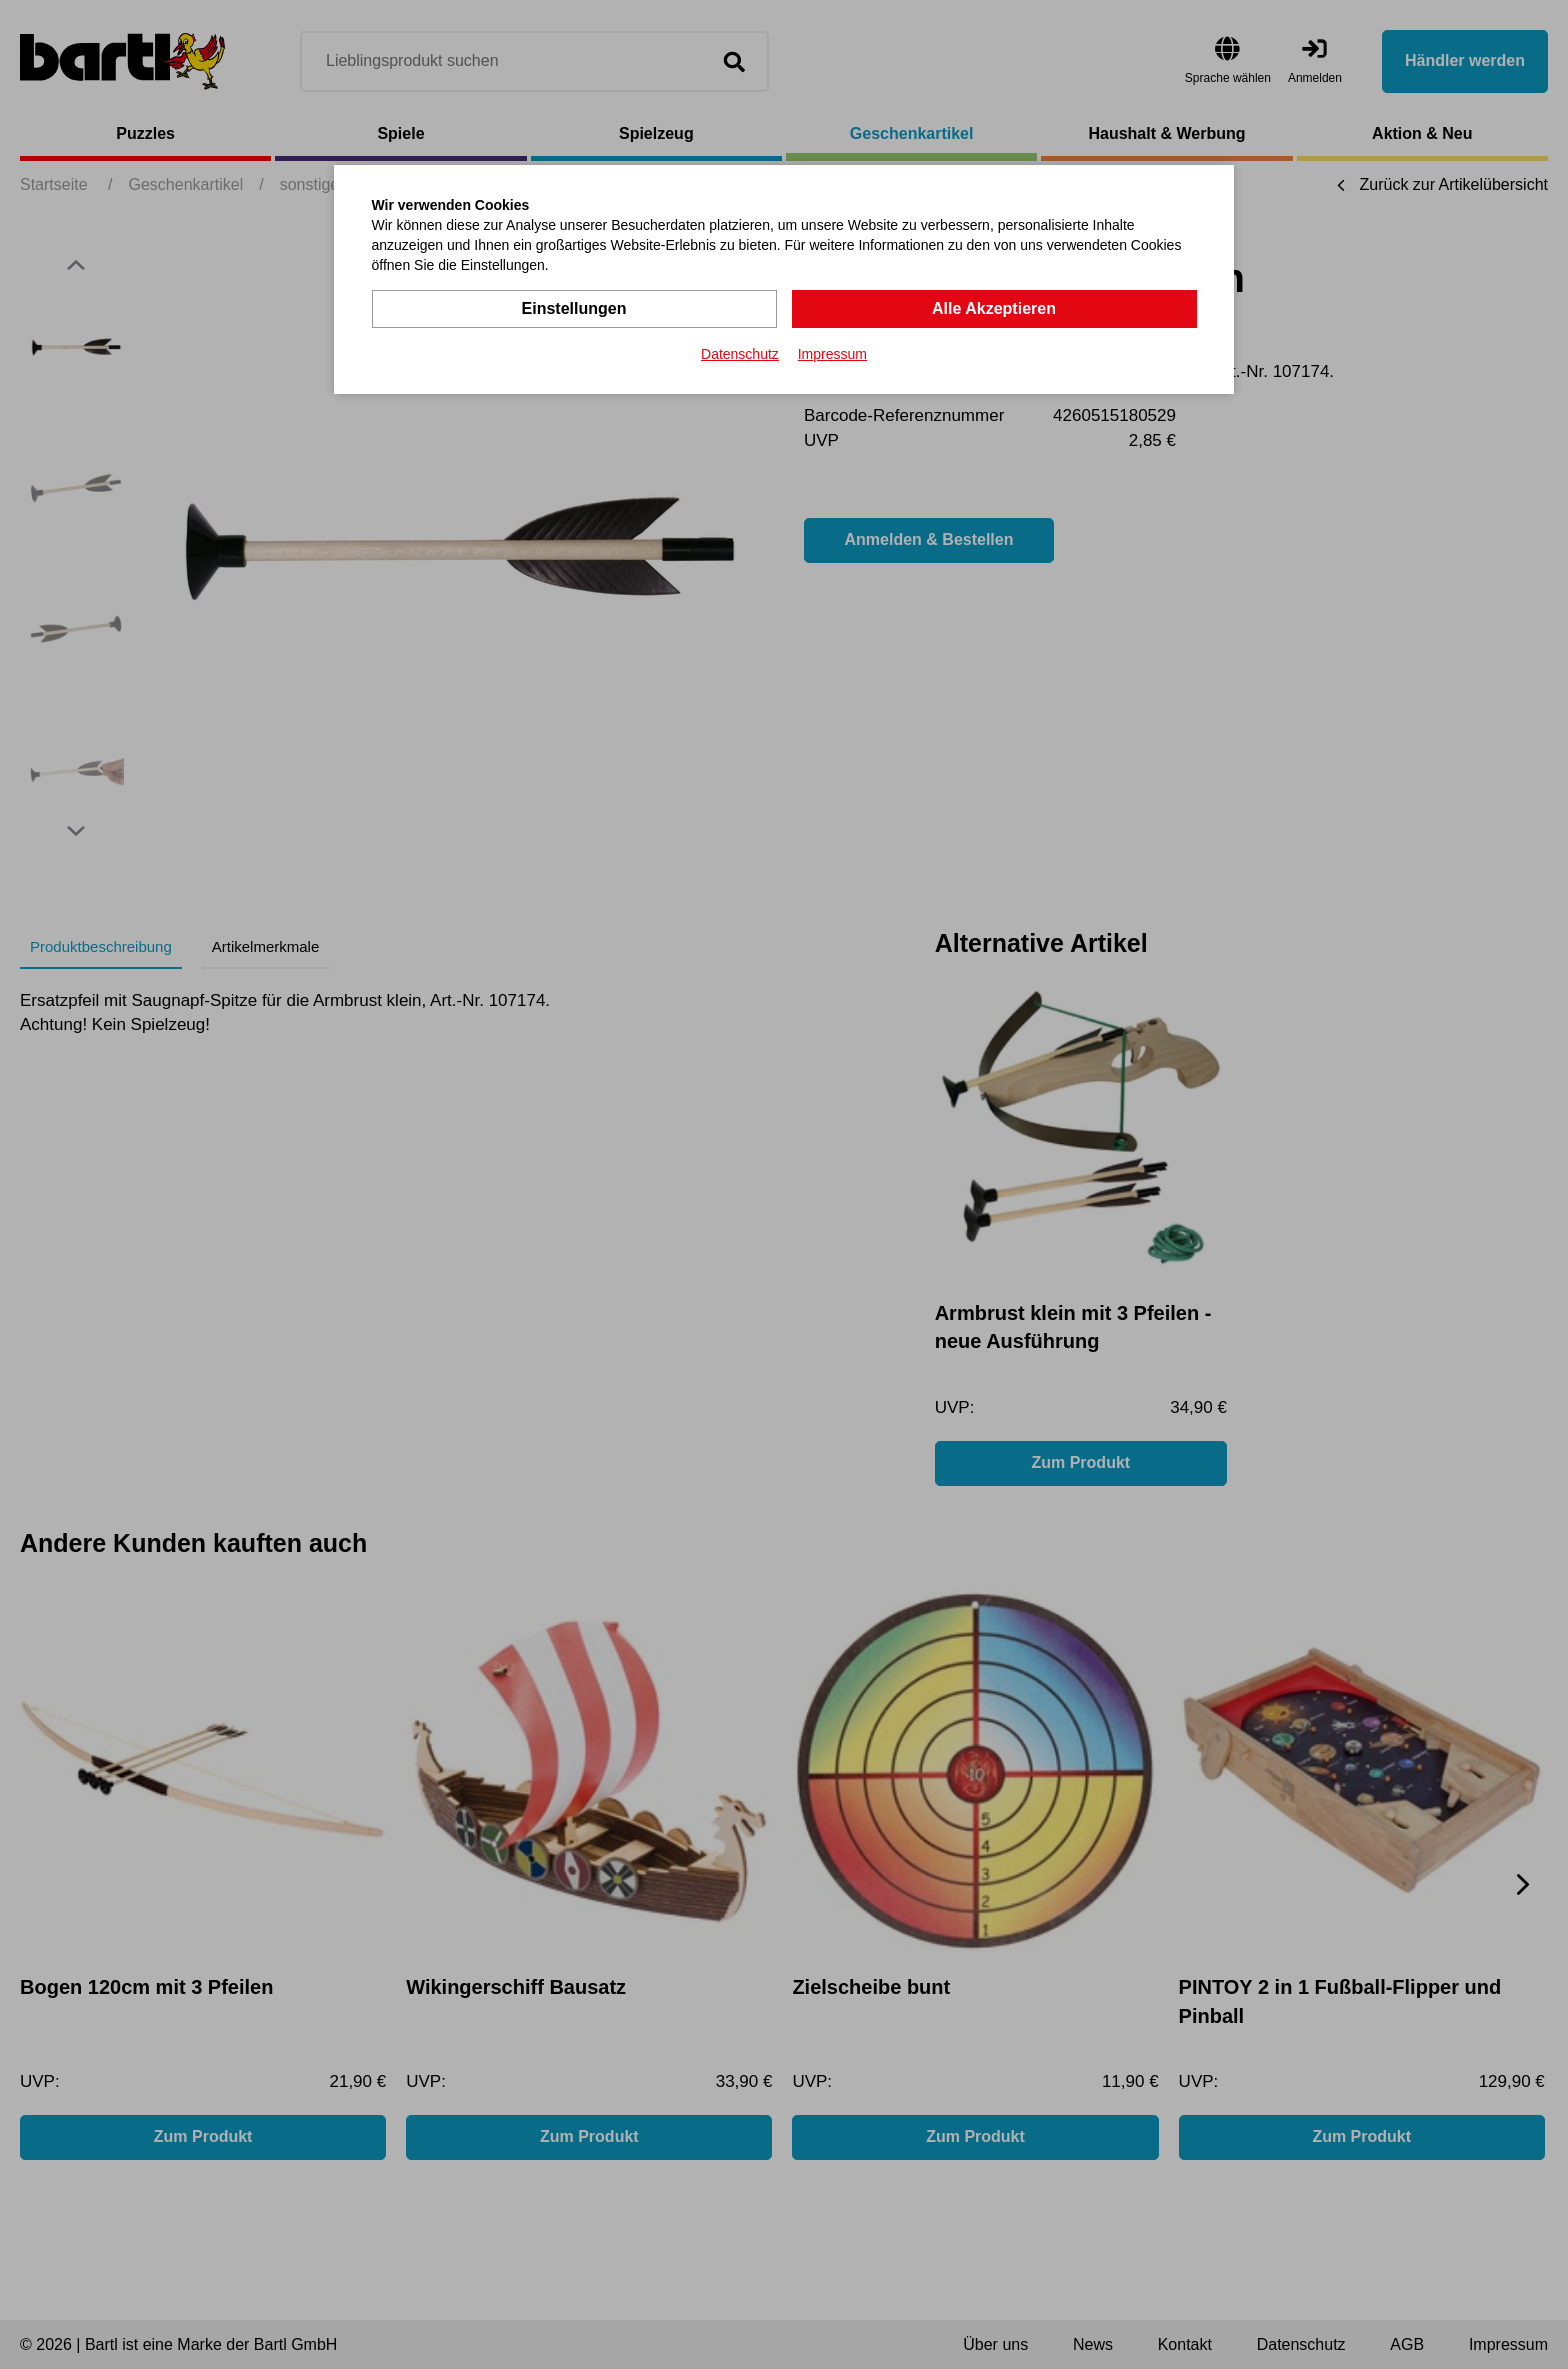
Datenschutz (740, 354)
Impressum (832, 354)
